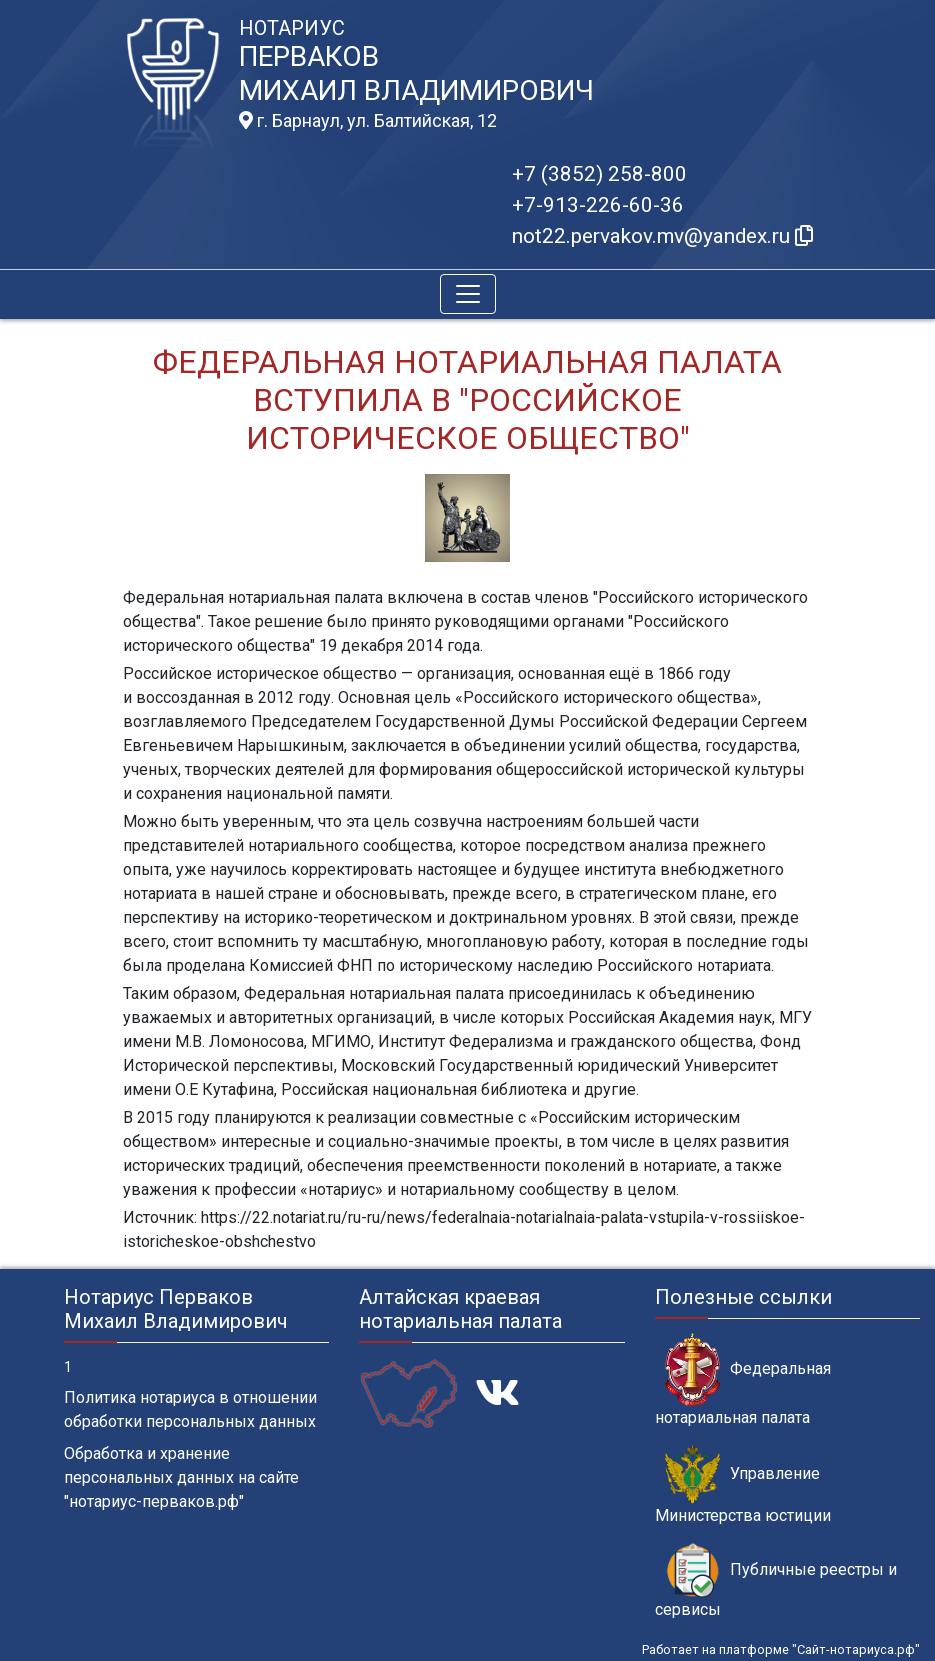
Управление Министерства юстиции (743, 1485)
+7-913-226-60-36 (598, 205)
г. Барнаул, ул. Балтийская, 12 (368, 121)
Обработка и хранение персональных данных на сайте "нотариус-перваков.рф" (181, 1477)
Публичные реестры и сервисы (776, 1581)
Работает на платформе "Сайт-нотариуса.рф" (781, 1649)
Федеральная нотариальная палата (743, 1380)
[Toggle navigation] (468, 294)
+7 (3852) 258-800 (599, 174)
